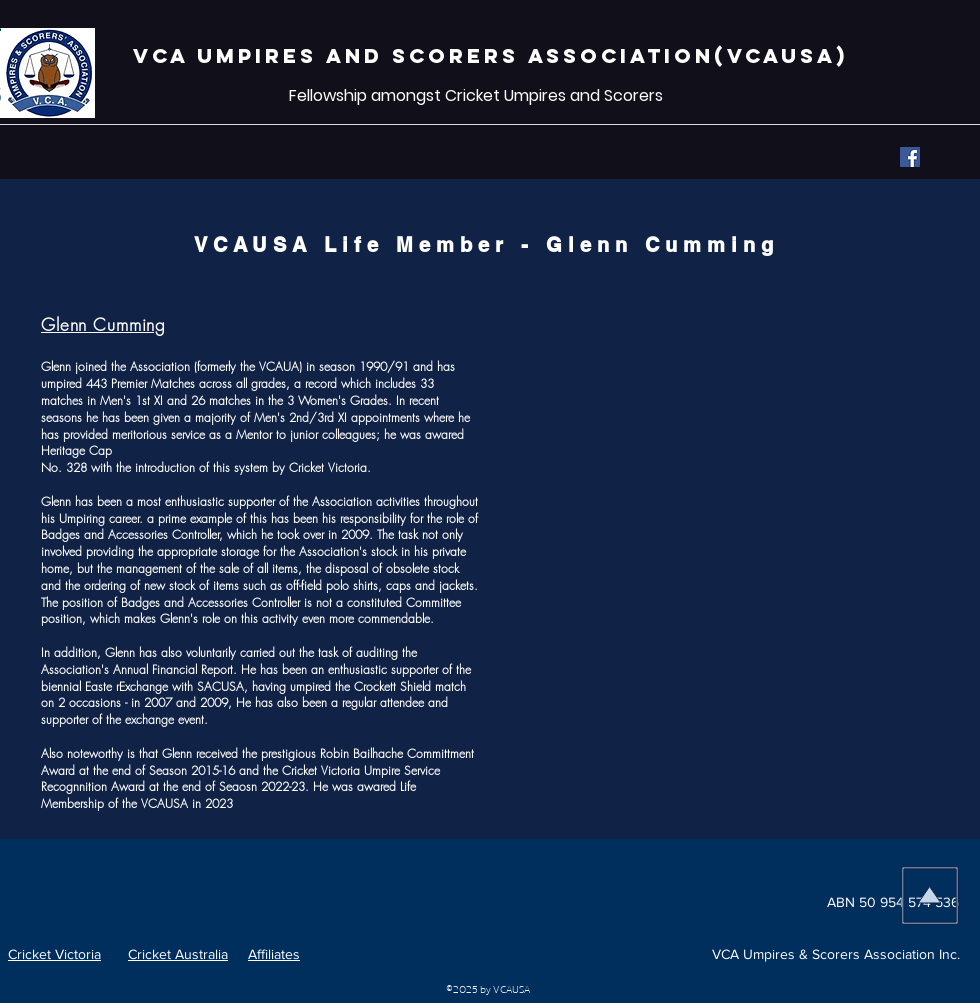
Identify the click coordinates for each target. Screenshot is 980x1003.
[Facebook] (910, 157)
